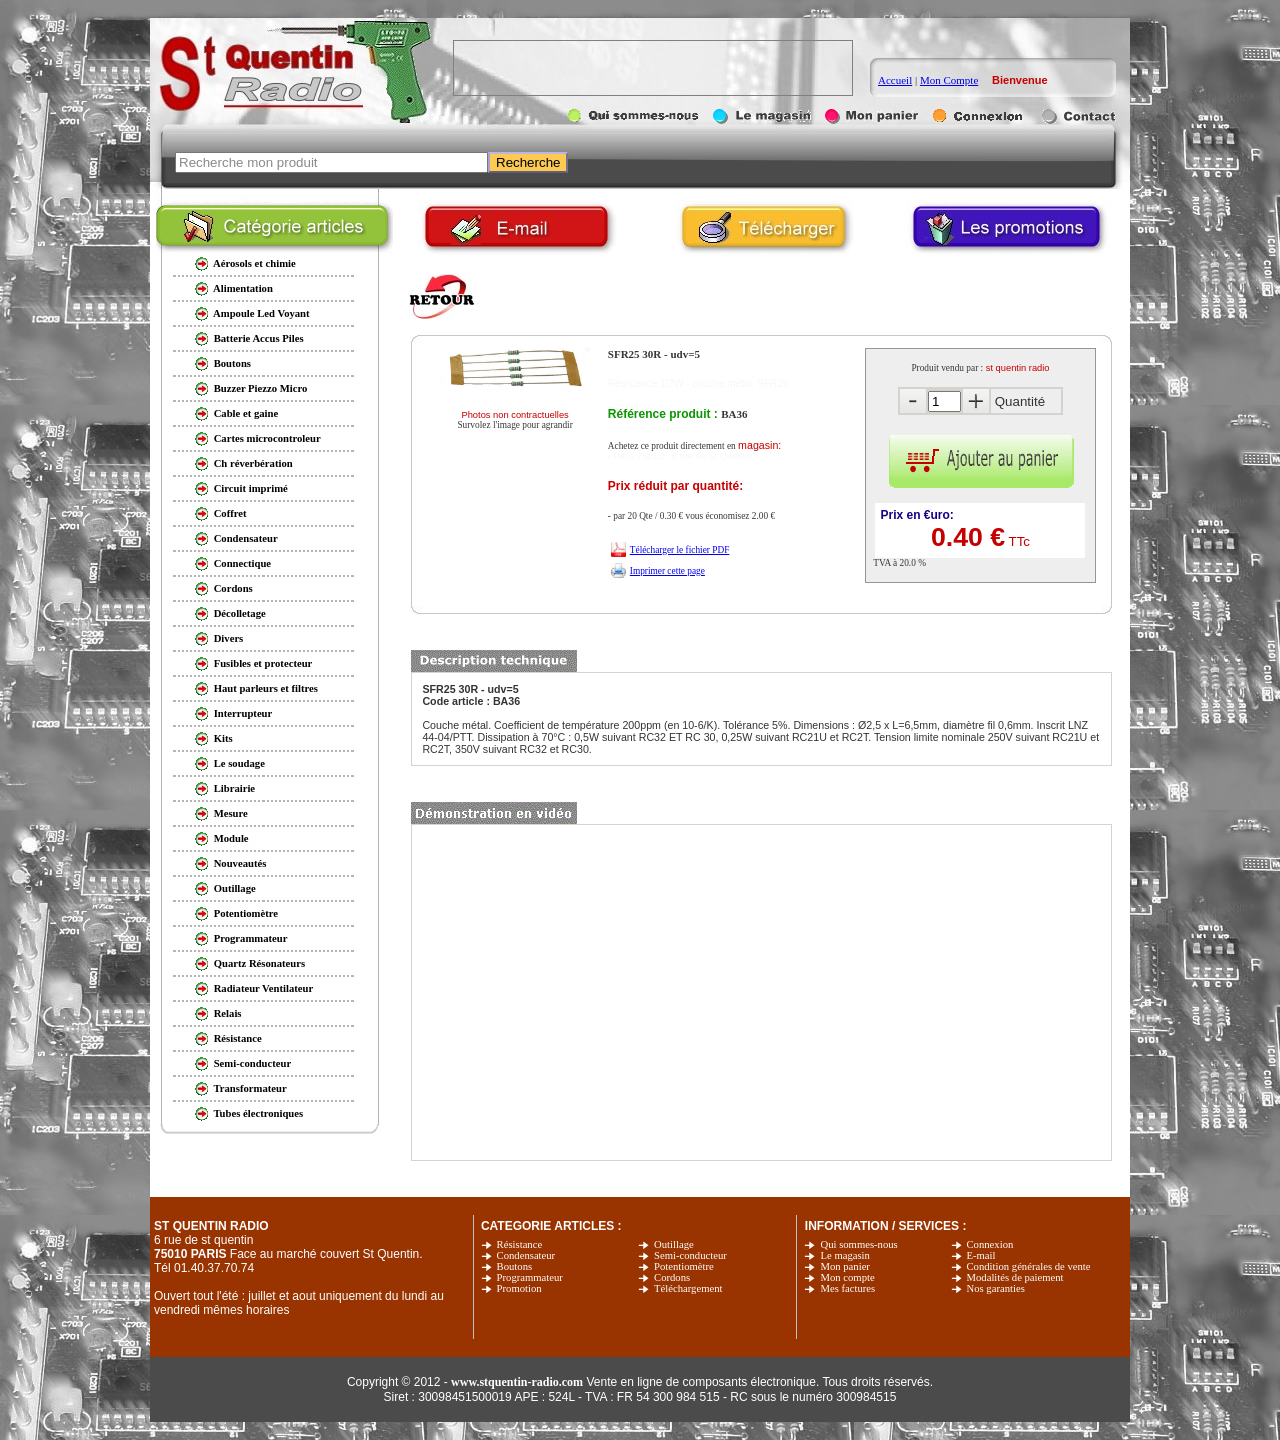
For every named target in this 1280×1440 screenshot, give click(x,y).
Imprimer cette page (667, 571)
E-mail (981, 1255)
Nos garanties (996, 1288)
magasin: (759, 445)
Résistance (520, 1244)
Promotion (519, 1288)
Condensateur (526, 1255)
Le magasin (844, 1255)
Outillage (674, 1244)
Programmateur (530, 1277)
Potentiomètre (684, 1266)
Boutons (515, 1266)
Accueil (895, 80)
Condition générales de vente (1029, 1266)
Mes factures (847, 1288)
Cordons (672, 1277)
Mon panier (844, 1266)
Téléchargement (688, 1288)
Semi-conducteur (690, 1255)
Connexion (990, 1244)
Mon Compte (949, 80)
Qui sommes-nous (858, 1244)
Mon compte (847, 1277)
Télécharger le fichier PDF (680, 550)
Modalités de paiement (1015, 1277)
